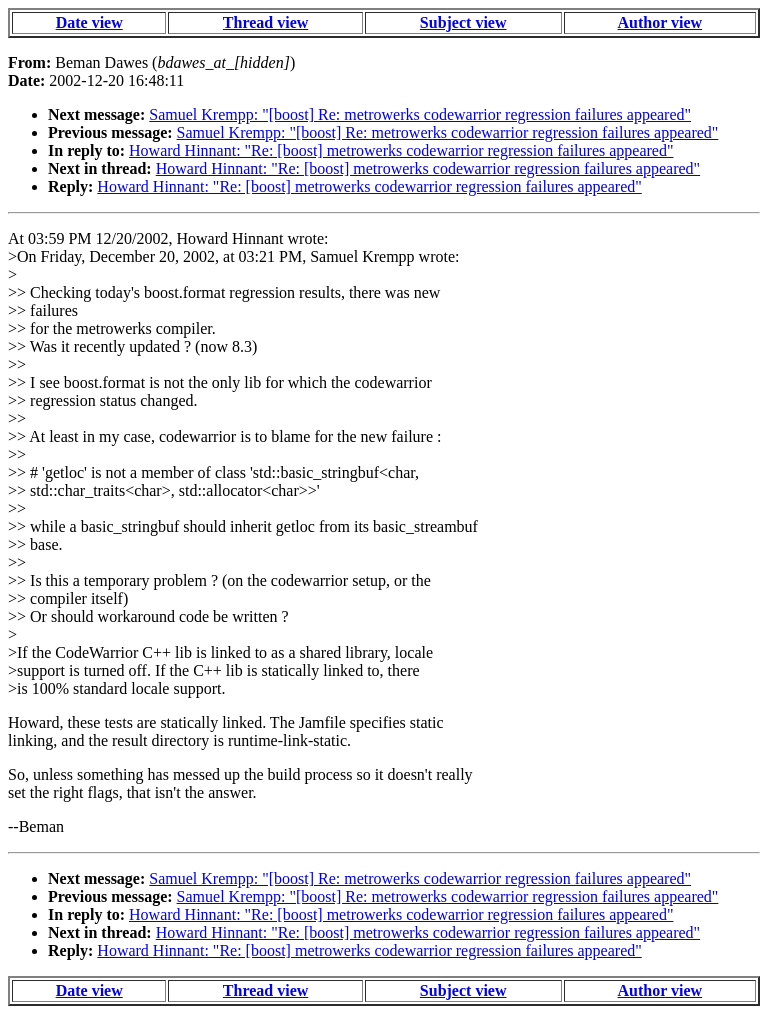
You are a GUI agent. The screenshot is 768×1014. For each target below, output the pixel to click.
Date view (89, 22)
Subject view (463, 22)
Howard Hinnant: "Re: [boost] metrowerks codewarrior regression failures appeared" (401, 150)
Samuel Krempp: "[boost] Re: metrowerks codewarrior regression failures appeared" (420, 114)
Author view (660, 22)
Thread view (265, 22)
